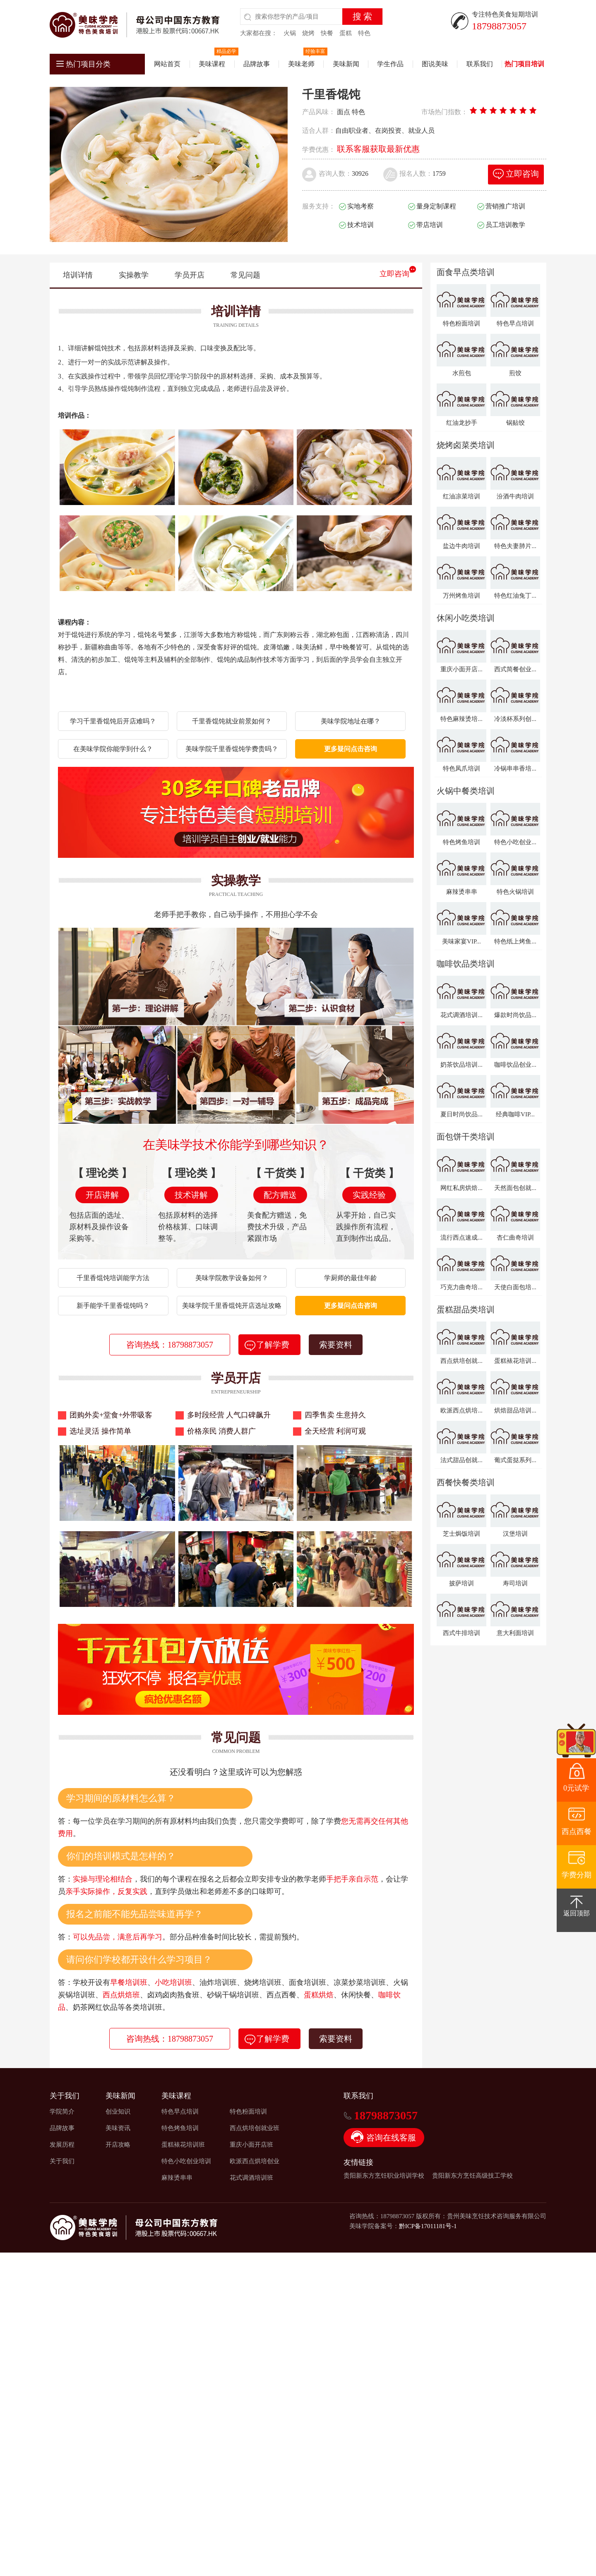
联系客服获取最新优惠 (378, 148)
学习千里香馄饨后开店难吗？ (113, 721)
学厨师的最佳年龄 (350, 1277)
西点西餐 (576, 1831)
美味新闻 (346, 63)
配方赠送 (280, 1194)
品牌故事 (256, 63)
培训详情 (78, 275)
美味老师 (301, 63)
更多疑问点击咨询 (350, 748)
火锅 (290, 33)
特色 (364, 33)
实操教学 (134, 275)
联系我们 (479, 63)
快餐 (327, 33)
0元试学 (576, 1788)
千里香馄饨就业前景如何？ (232, 721)
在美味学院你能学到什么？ (113, 748)
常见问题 (245, 275)
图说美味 (435, 63)
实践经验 (369, 1194)
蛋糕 (345, 33)
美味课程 (212, 63)
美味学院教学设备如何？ (231, 1277)
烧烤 (308, 33)
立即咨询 (394, 274)
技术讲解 (191, 1194)
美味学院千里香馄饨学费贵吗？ (231, 748)
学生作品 (390, 63)
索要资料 (335, 1344)
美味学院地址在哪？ (350, 721)
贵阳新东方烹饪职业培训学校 (384, 2175)
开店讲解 (102, 1194)
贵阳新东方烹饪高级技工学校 (472, 2175)
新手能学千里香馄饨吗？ (113, 1305)
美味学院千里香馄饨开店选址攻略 (231, 1305)
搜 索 (362, 17)
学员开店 (189, 275)
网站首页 (167, 63)
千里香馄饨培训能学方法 (113, 1277)
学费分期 (576, 1875)
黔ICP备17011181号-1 (428, 2226)
